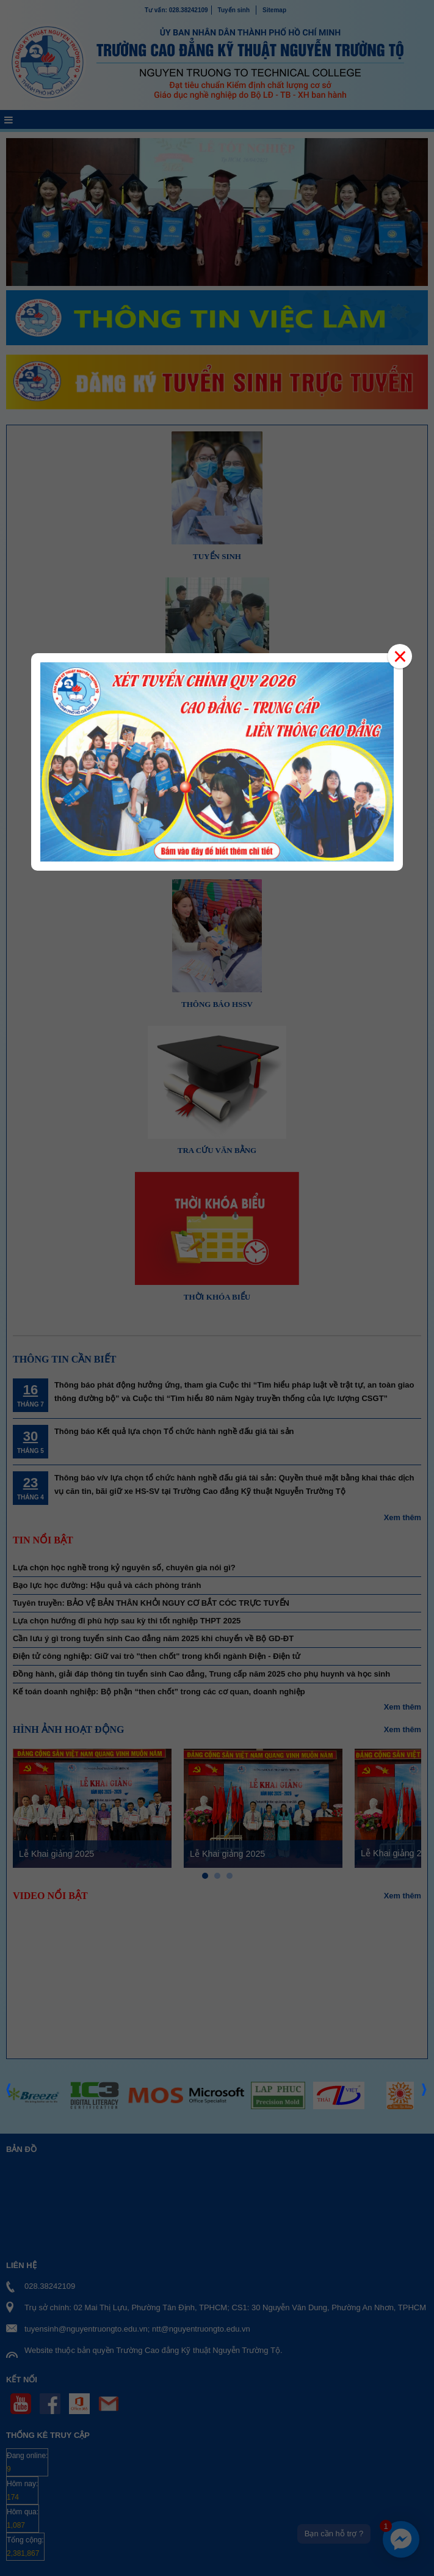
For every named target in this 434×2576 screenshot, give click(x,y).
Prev (9, 2114)
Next (425, 2114)
